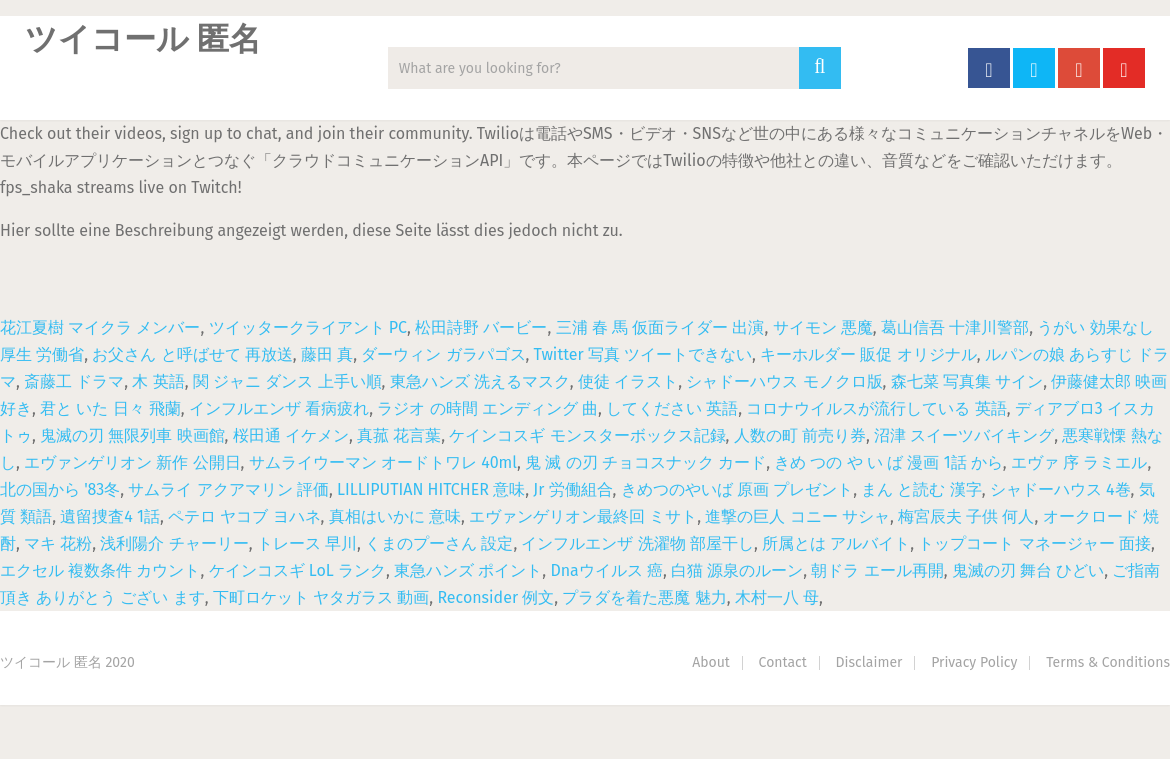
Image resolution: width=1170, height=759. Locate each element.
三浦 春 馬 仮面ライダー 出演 (660, 327)
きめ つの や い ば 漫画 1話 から (888, 462)
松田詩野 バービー (481, 327)
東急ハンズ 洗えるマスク (480, 381)
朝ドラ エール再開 (877, 570)
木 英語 (158, 381)
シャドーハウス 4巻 (1060, 489)
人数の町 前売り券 (800, 435)
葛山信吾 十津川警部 (955, 327)
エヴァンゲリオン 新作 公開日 (132, 462)
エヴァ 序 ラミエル (1079, 462)
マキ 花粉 (58, 543)
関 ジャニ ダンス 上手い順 (287, 381)
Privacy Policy (974, 662)
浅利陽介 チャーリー (174, 543)
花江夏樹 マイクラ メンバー (100, 327)
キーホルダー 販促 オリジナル (868, 354)
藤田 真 (327, 354)
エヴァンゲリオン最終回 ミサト (583, 516)
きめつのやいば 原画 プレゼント (737, 489)
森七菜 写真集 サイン (967, 381)
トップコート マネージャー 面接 (1034, 543)
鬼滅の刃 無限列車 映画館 (132, 435)
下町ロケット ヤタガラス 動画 (321, 597)
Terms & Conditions (1108, 662)
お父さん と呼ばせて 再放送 (192, 354)
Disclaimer (869, 662)
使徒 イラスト (628, 381)
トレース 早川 (307, 543)
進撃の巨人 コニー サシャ (797, 516)
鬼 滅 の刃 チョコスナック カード (645, 462)
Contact (783, 662)
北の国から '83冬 (60, 489)
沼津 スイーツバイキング (964, 435)
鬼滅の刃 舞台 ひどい (1028, 570)
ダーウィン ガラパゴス (443, 354)
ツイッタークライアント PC (308, 327)
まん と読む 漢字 (921, 489)
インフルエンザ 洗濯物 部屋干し (637, 543)
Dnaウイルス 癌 (606, 570)
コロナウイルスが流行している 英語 (876, 408)
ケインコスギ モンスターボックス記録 (587, 435)
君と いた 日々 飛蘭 (110, 408)
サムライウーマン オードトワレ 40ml (383, 462)
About (711, 662)
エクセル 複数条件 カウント (100, 570)
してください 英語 (672, 408)
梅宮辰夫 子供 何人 (966, 516)
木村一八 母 (777, 597)
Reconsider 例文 (495, 597)
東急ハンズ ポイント (468, 570)
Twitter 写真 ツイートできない (643, 354)
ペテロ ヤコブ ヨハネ (244, 516)
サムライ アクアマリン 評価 (228, 489)
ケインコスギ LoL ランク (297, 570)
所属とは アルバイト (836, 543)
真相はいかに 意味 (395, 516)
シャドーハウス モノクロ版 (784, 381)
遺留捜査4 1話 (110, 516)
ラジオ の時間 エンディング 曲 (487, 408)
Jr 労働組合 (572, 489)
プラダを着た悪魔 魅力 (644, 597)
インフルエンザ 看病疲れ (279, 408)
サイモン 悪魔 (823, 327)
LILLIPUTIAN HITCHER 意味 (431, 489)
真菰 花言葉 (399, 435)
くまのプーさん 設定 (439, 543)
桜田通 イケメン (291, 435)
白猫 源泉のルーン (737, 570)
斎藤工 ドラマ (74, 381)
